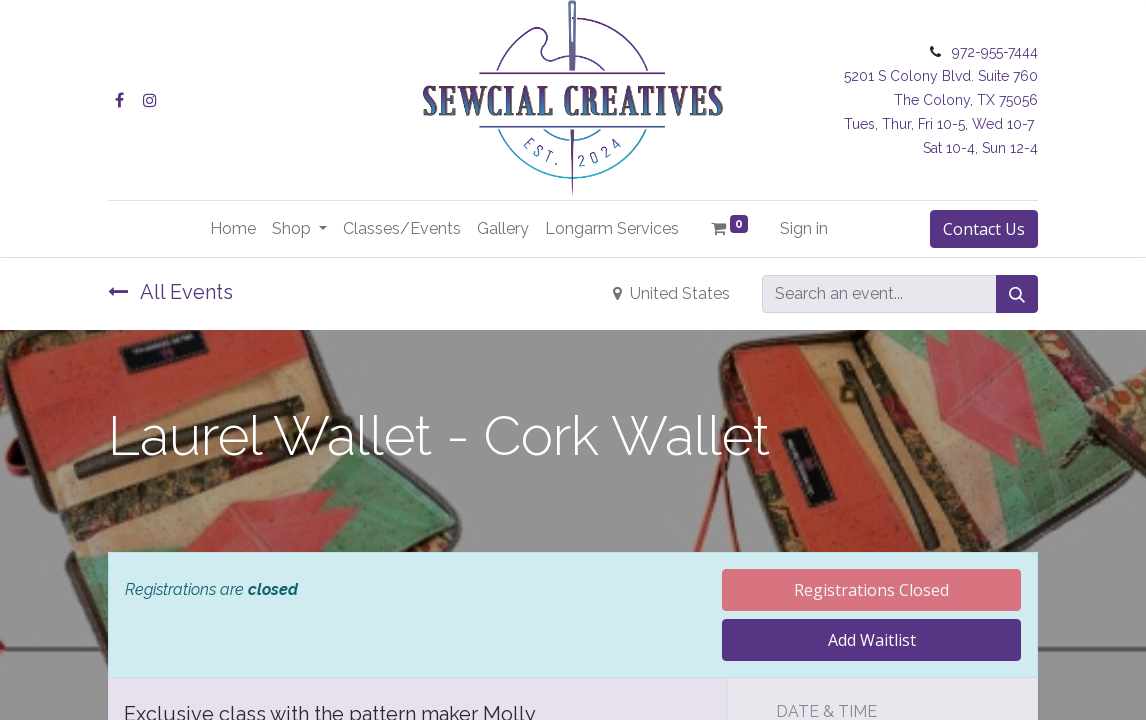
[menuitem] (233, 229)
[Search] (1017, 294)
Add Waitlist (872, 640)
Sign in (804, 228)
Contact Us (984, 229)
